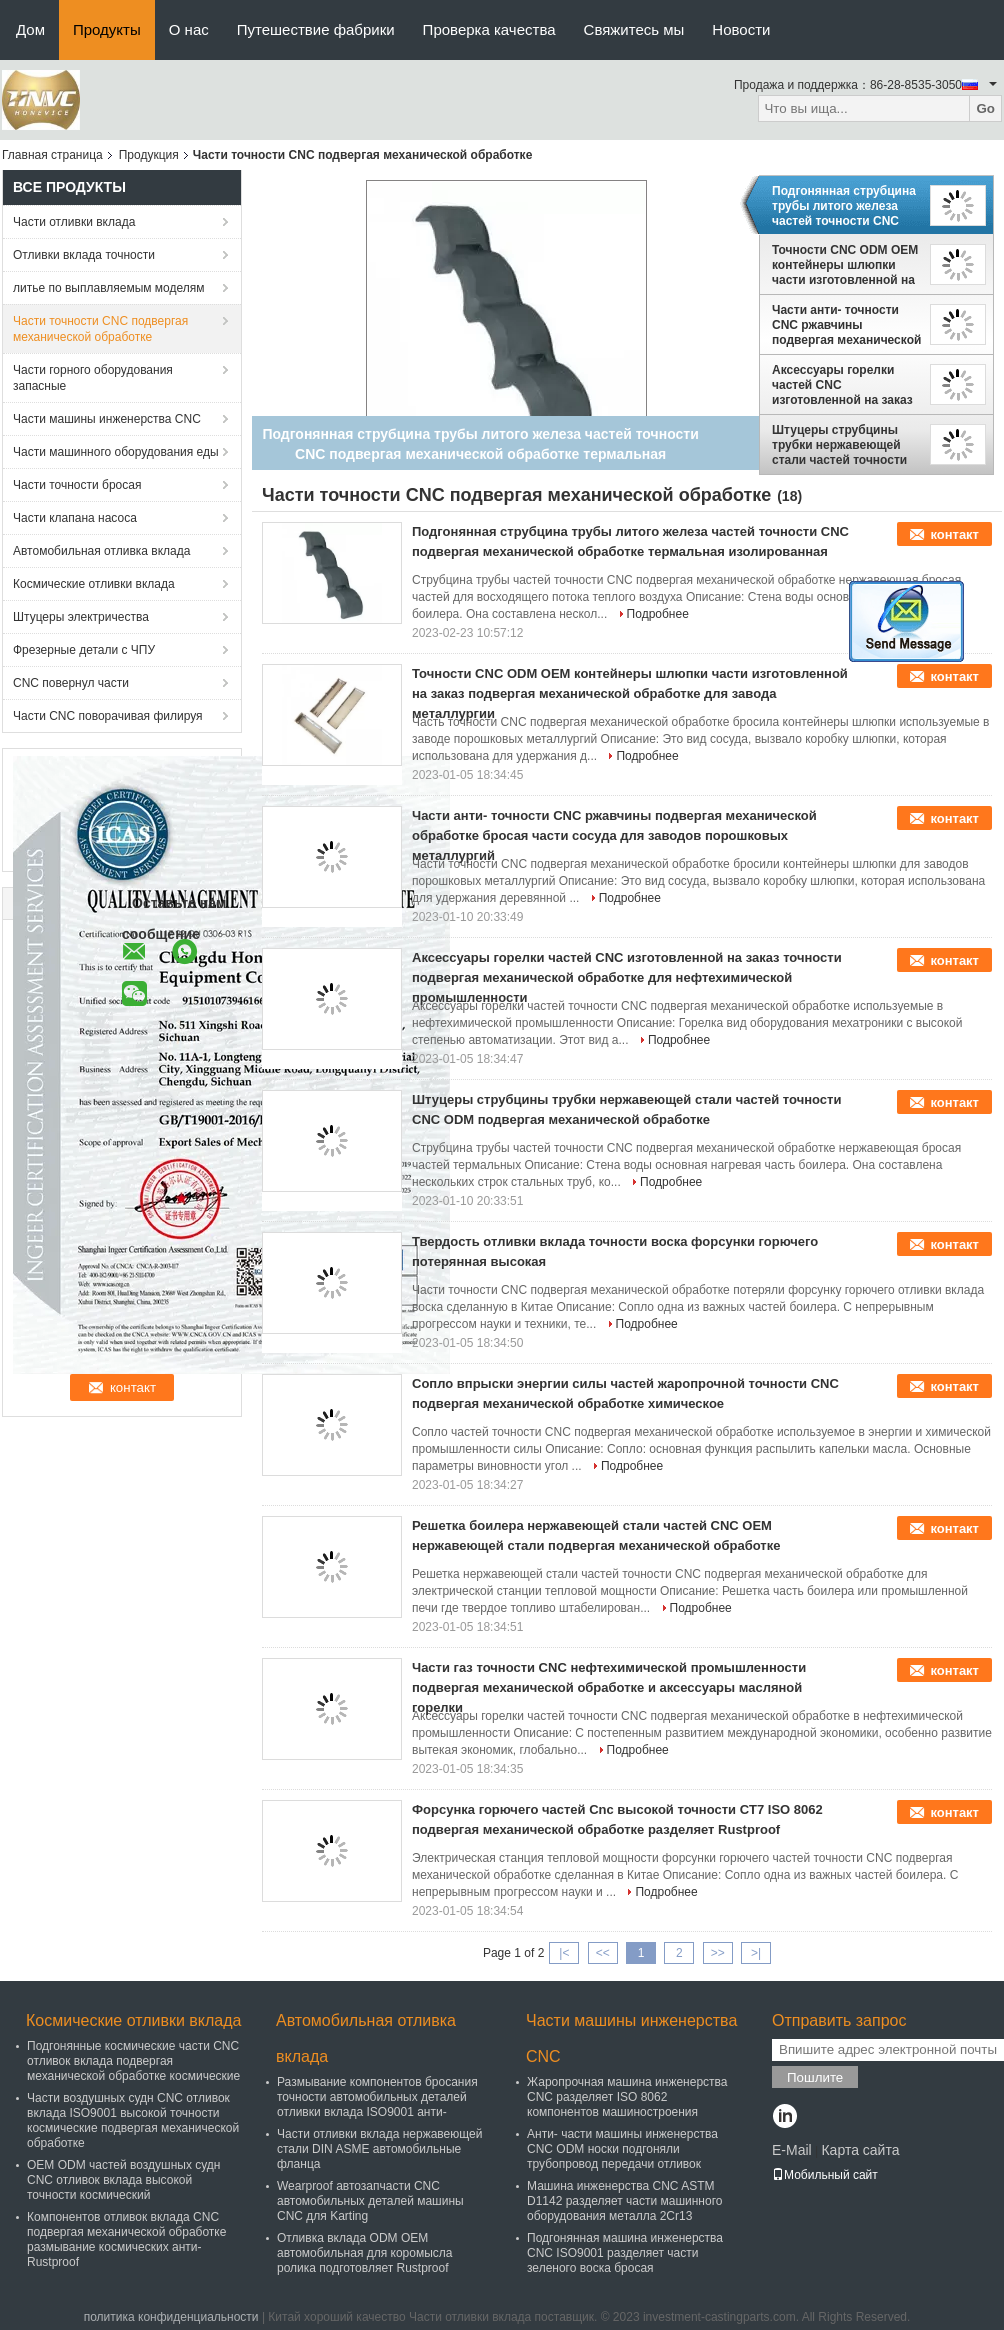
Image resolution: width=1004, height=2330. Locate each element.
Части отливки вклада (74, 222)
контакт (954, 534)
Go (985, 108)
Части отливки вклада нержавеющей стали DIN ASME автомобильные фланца (379, 2149)
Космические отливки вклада (94, 584)
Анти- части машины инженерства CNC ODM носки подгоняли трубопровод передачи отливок (622, 2149)
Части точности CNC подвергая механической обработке (100, 329)
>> (718, 1953)
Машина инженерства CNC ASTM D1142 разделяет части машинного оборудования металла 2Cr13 (624, 2201)
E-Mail (792, 2150)
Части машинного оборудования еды (116, 452)
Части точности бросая (77, 485)
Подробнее (658, 614)
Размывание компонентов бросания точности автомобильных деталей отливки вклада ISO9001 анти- (377, 2097)
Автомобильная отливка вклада (101, 551)
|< (564, 1953)
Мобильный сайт (825, 2175)
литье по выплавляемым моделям (109, 288)
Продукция (149, 155)
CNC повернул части (71, 683)
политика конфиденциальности (171, 2317)
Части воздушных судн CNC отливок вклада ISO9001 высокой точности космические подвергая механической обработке (133, 2120)
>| (756, 1953)
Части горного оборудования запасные (93, 378)
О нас (189, 29)
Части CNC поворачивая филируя (108, 716)
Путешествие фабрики (316, 29)
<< (603, 1953)
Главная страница (52, 155)
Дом (30, 29)
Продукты (107, 29)
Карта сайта (860, 2150)
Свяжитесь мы (634, 29)
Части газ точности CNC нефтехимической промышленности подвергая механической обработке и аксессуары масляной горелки (609, 1687)
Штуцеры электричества (81, 617)
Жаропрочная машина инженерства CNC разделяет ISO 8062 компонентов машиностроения (627, 2097)
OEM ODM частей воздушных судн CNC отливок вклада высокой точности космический (123, 2180)
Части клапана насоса (75, 518)
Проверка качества (489, 29)
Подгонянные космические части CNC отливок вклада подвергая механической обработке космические (133, 2061)
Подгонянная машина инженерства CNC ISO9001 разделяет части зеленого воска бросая (625, 2253)
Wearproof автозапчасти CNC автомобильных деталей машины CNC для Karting (370, 2201)
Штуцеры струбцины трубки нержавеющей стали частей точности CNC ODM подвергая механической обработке (846, 445)
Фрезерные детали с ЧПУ (84, 650)
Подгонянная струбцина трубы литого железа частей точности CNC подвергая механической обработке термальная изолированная (846, 206)
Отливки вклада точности (84, 255)
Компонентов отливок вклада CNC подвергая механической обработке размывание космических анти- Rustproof (126, 2239)
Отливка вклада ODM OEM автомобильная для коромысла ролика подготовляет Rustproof (365, 2253)
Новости (741, 29)
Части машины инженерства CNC (107, 419)
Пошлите (815, 2077)
